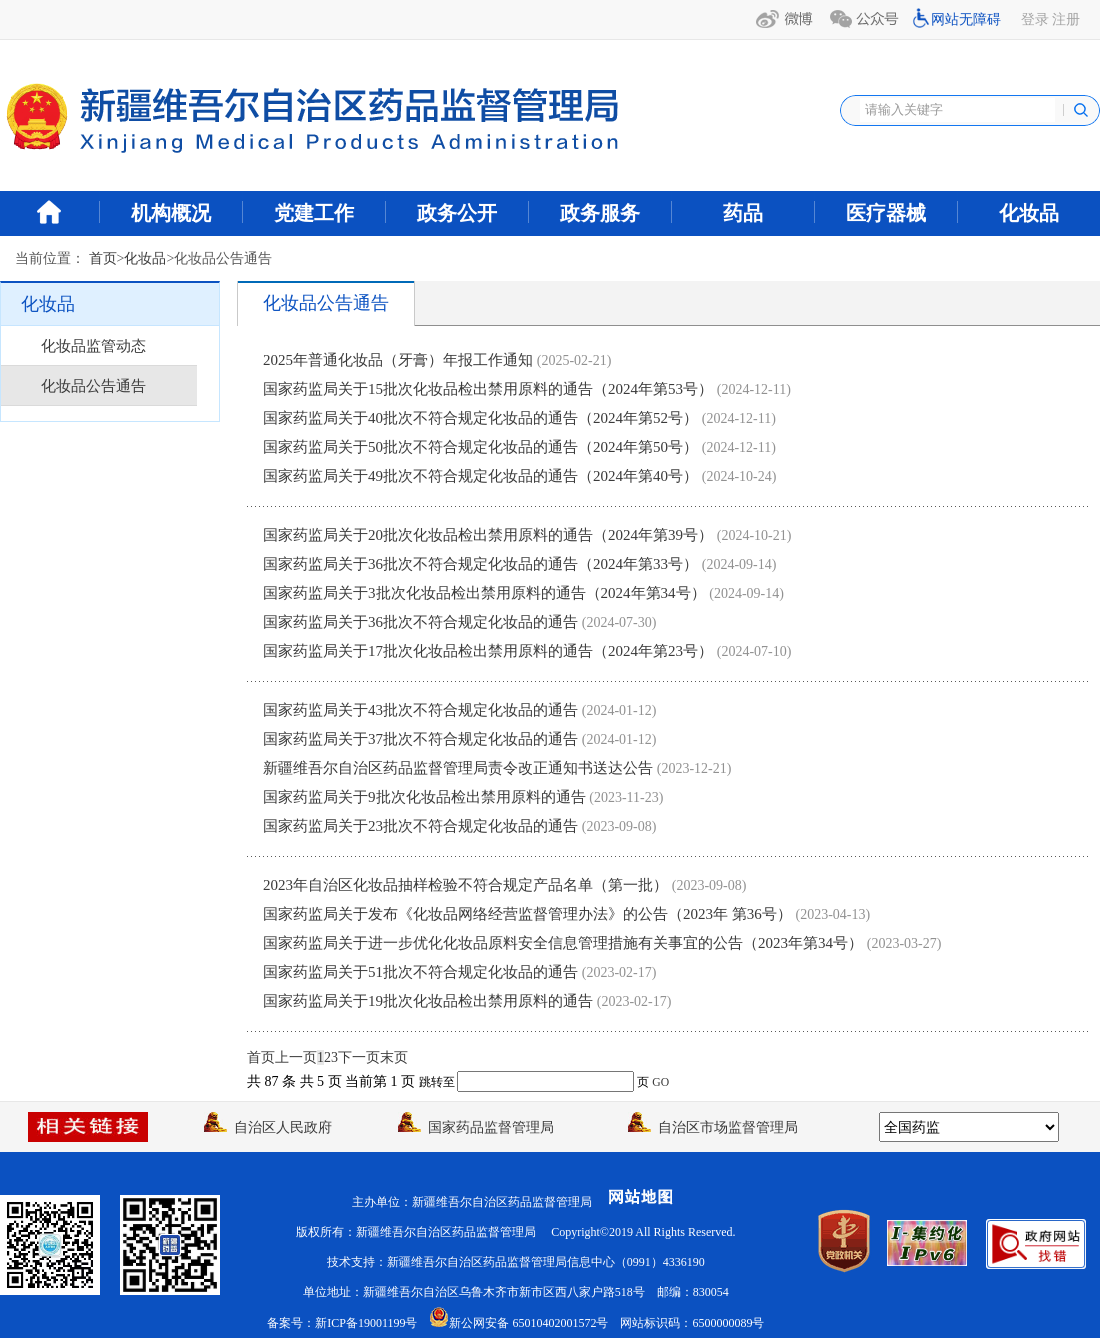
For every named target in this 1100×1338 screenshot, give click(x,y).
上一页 (296, 1057)
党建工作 (314, 213)
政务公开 (457, 213)
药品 (743, 213)
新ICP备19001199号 (366, 1323)
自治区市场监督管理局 (713, 1127)
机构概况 (171, 213)
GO (660, 1082)
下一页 (359, 1057)
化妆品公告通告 (93, 386)
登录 (1035, 19)
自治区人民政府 (268, 1127)
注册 (1066, 19)
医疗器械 (886, 213)
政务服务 (600, 213)
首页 (103, 258)
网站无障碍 (966, 19)
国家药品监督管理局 (476, 1127)
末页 (394, 1057)
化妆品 (1029, 213)
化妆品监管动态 (93, 346)
